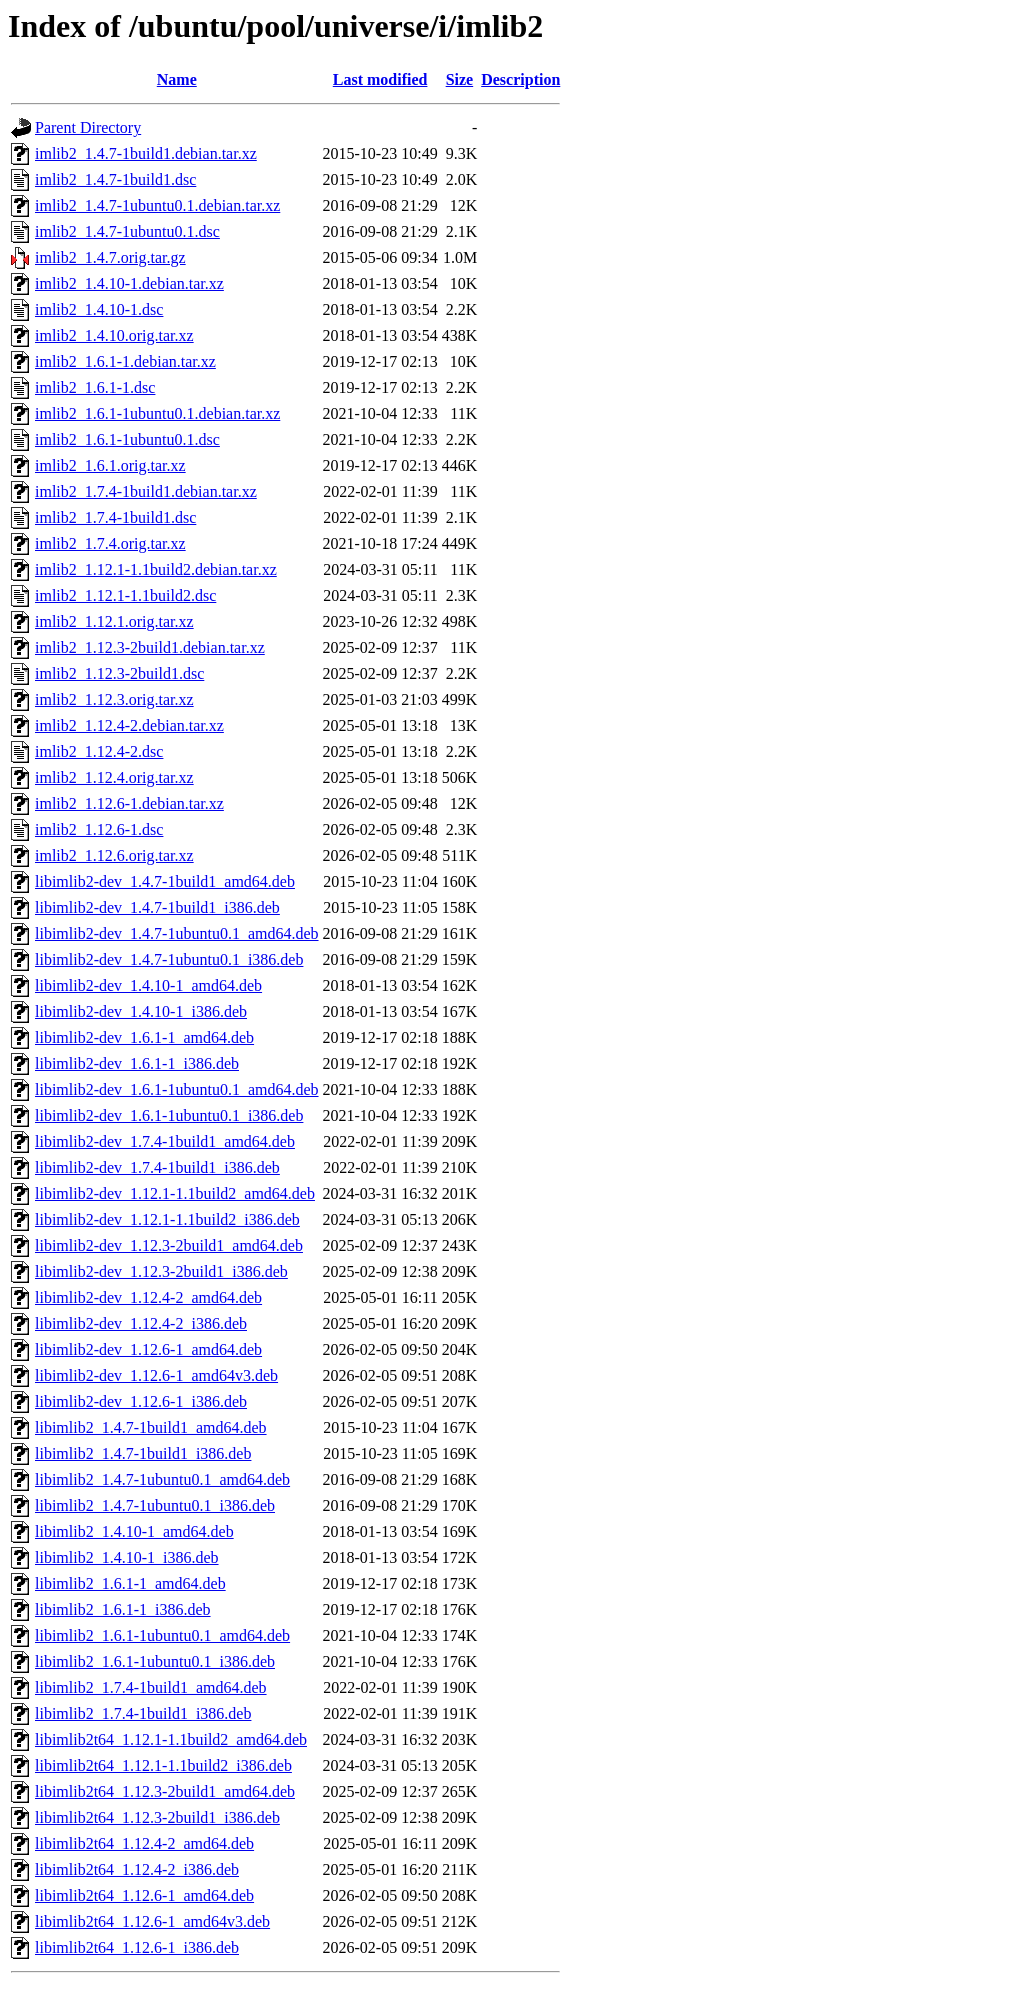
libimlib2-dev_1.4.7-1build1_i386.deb (157, 907)
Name (177, 79)
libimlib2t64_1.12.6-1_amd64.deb (144, 1895)
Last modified (380, 79)
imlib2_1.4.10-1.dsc (99, 309)
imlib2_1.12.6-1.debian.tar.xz (129, 803)
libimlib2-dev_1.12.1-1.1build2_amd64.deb (175, 1193)
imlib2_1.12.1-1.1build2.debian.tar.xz (156, 569)
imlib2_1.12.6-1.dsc (99, 829)
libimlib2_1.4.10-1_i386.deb (127, 1557)
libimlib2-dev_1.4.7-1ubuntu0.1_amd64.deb (177, 933)
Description (520, 79)
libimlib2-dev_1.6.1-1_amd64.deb (144, 1037)
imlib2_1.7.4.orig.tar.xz (110, 543)
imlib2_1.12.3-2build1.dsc (119, 673)
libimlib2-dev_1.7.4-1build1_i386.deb (157, 1167)
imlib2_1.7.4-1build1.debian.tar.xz (146, 491)
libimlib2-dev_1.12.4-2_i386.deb (141, 1323)
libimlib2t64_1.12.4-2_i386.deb (137, 1869)
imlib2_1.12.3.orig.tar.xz (114, 699)
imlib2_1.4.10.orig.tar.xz (114, 335)
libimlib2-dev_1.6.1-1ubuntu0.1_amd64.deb (177, 1089)
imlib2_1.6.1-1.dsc (95, 387)
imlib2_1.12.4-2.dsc (99, 751)
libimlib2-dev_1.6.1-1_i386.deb (137, 1063)
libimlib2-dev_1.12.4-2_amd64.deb (148, 1297)
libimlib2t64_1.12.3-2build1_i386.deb (157, 1817)
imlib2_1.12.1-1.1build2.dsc (125, 595)
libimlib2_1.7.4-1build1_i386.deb (143, 1713)
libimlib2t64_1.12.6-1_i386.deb (137, 1947)
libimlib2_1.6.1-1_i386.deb (123, 1609)
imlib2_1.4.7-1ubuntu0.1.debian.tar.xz (157, 205)
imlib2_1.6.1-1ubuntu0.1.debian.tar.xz (157, 413)
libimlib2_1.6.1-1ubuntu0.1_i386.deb (155, 1661)
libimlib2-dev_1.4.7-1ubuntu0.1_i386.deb (169, 959)
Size (460, 79)
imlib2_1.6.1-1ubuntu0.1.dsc (127, 439)
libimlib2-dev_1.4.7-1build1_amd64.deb (165, 881)
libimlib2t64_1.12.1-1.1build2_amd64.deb (171, 1739)
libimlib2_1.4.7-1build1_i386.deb (143, 1453)
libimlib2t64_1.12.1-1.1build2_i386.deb (163, 1765)
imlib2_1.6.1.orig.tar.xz (110, 465)
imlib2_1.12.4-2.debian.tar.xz (129, 725)
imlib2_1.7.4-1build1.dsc (115, 517)
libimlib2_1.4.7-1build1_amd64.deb (151, 1427)
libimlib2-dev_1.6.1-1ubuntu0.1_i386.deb (169, 1115)
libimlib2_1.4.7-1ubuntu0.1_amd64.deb (162, 1479)
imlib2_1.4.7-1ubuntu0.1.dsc (127, 231)
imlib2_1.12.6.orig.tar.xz (114, 855)
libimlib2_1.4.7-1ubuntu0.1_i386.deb (155, 1505)
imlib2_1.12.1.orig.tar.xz (114, 621)
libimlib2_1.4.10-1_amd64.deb (134, 1531)
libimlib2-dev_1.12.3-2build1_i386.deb (161, 1271)
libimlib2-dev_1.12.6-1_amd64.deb (148, 1349)
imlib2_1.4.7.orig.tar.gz (110, 257)
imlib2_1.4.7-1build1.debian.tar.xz (146, 153)
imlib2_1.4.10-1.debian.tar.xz (129, 283)
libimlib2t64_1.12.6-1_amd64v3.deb (152, 1921)
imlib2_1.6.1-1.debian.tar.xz (125, 361)
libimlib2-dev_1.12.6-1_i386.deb (141, 1401)
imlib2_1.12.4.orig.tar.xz (114, 777)
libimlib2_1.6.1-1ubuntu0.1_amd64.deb (162, 1635)
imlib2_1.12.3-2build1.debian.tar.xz (150, 647)
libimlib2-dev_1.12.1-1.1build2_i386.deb (167, 1219)
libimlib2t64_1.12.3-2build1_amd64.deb (165, 1791)
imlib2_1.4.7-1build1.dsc (115, 179)
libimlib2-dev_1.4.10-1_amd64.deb (148, 985)
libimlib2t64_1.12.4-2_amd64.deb (144, 1843)
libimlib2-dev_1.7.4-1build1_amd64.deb (165, 1141)
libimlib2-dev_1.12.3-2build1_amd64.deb (169, 1245)
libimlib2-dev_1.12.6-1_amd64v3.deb (156, 1375)
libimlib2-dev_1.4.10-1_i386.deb (141, 1011)
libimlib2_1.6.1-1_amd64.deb (130, 1583)
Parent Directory (88, 127)
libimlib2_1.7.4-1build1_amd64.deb (151, 1687)
